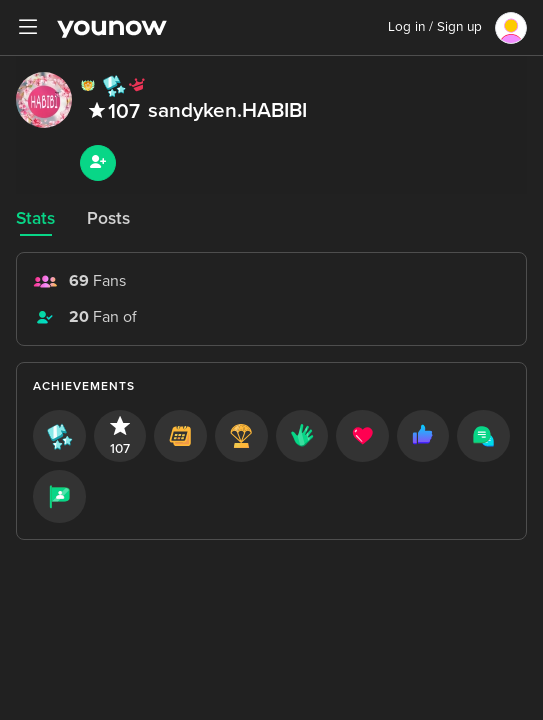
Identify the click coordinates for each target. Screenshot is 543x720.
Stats (35, 218)
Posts (108, 218)
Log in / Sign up (435, 27)
